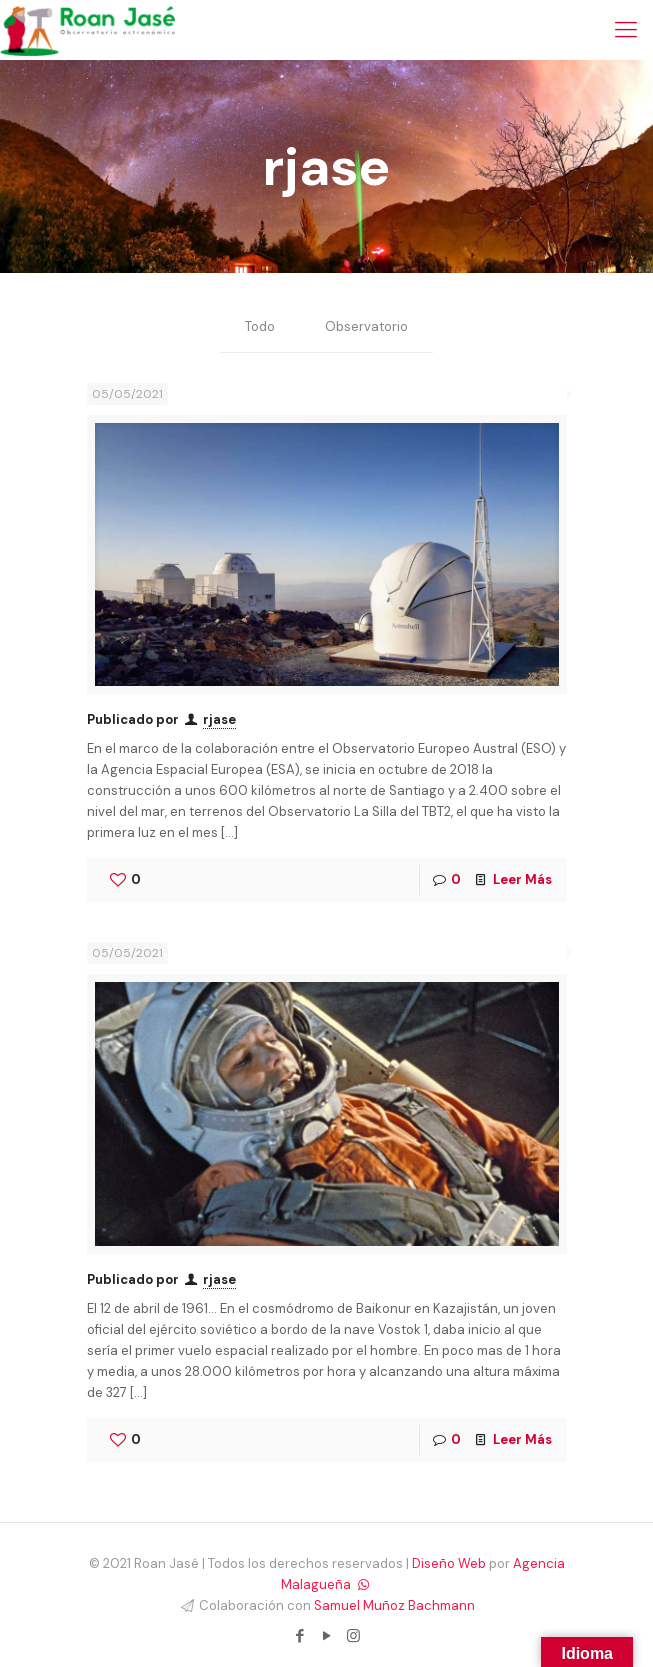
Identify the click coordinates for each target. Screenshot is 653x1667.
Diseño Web (449, 1563)
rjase (219, 719)
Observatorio (366, 327)
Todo (260, 327)
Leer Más (522, 879)
